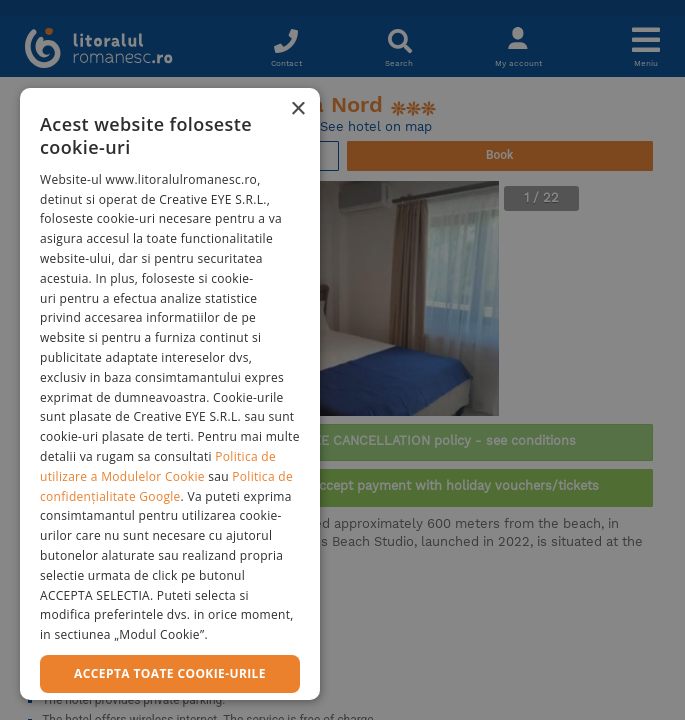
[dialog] (170, 394)
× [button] (297, 109)
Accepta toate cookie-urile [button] (170, 673)
